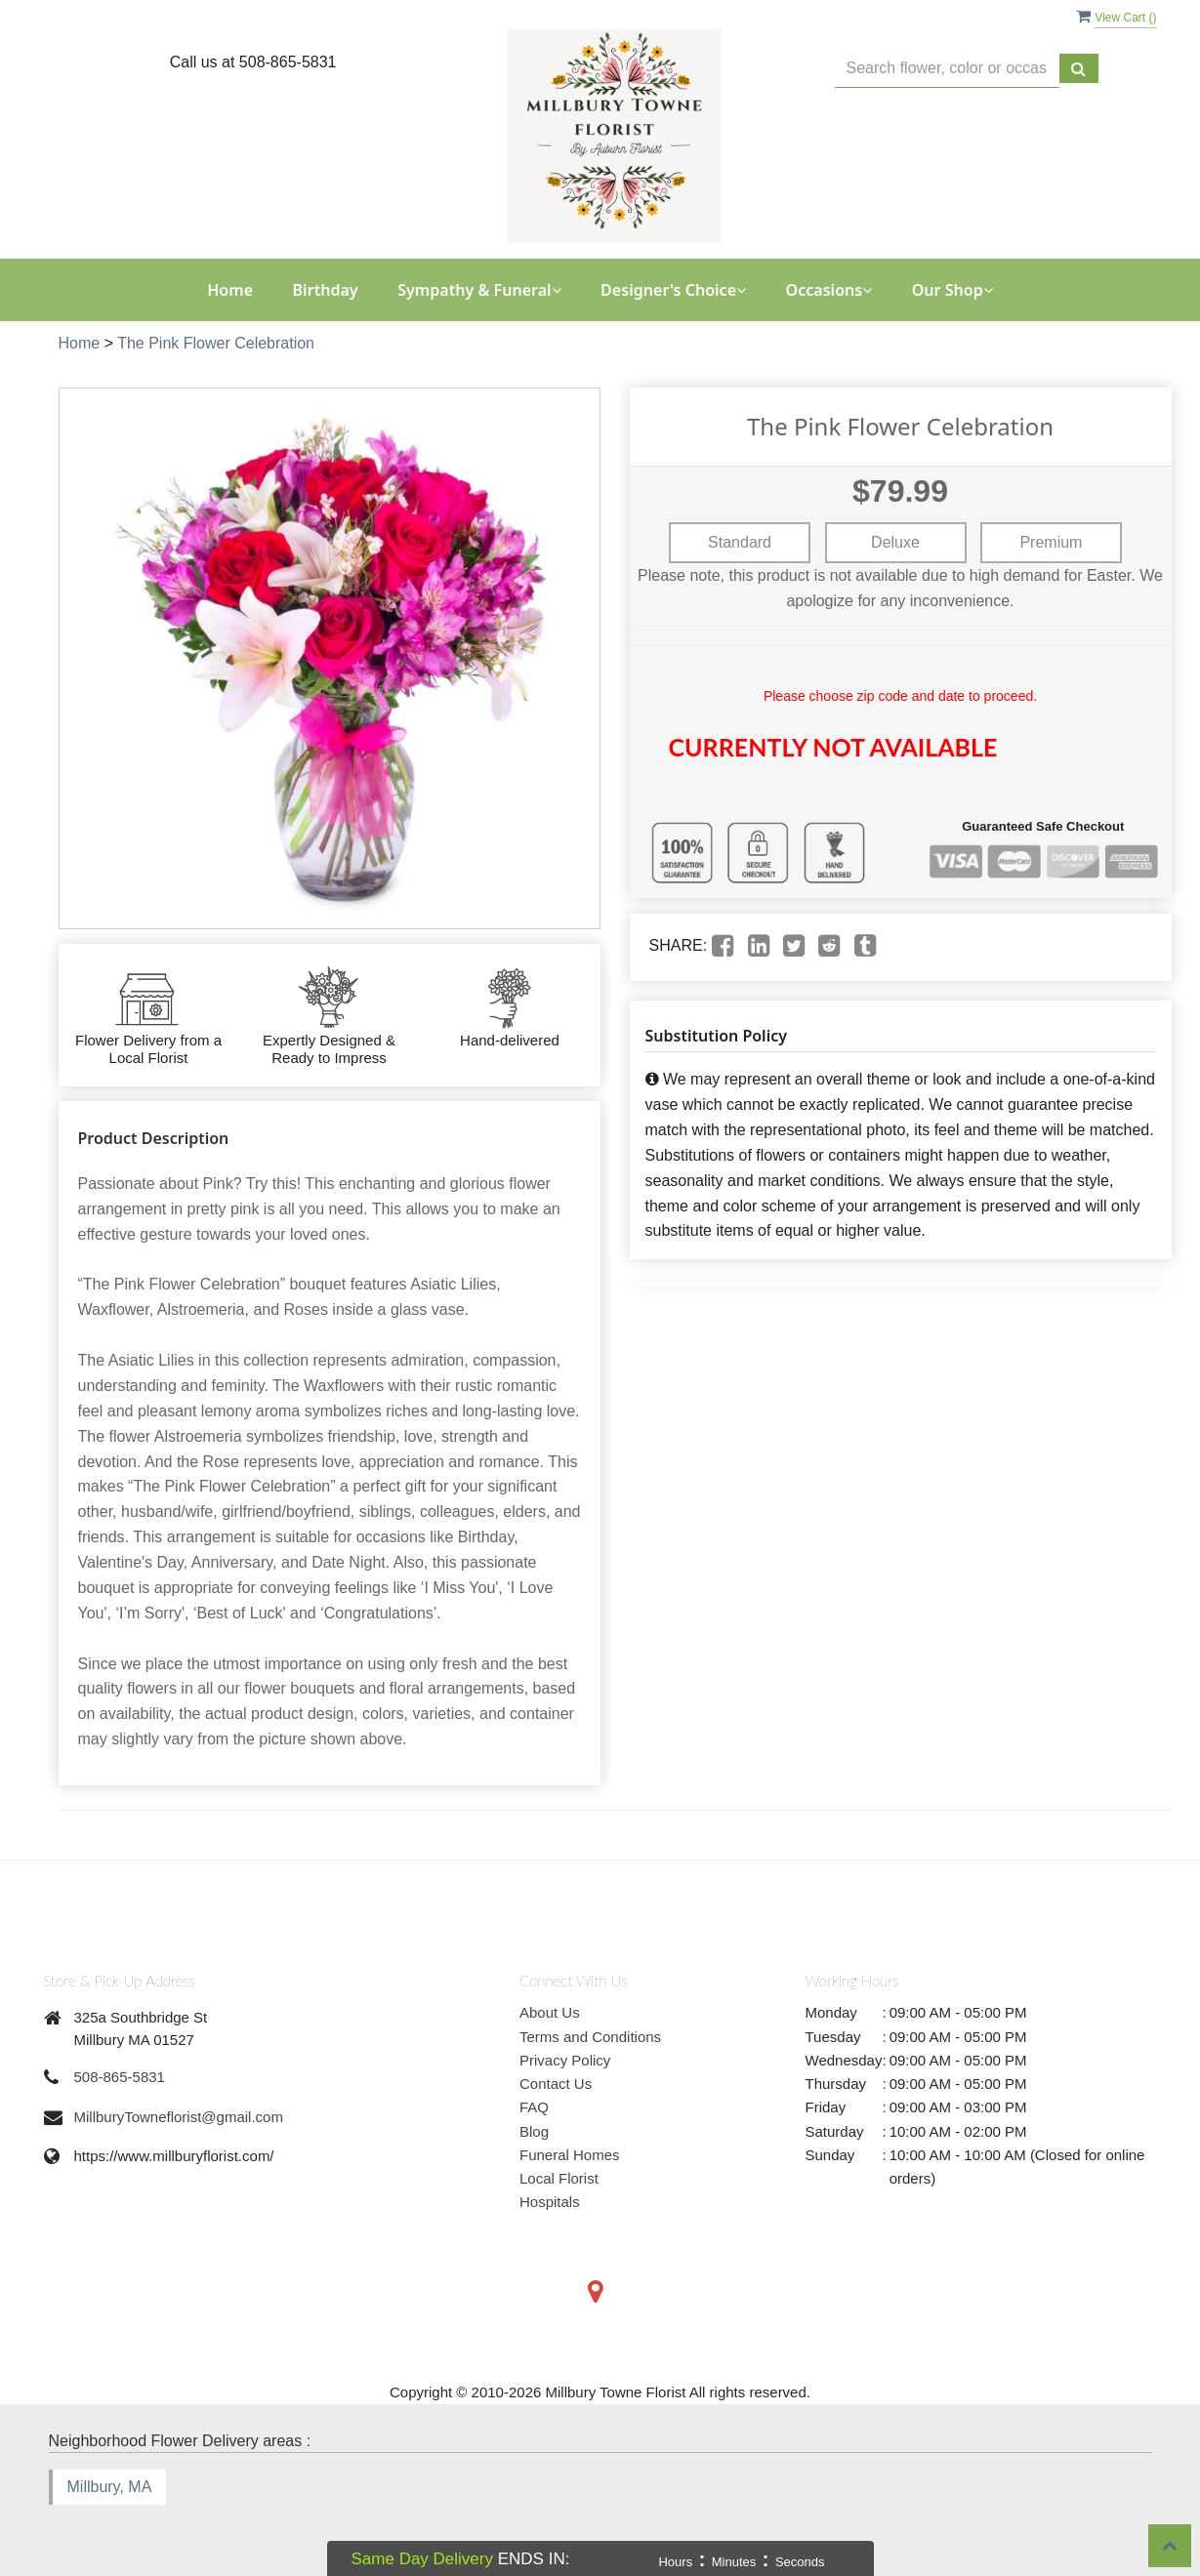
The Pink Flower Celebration (215, 343)
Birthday (325, 290)
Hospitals (549, 2201)
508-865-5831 (119, 2076)
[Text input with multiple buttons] (947, 69)
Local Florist (559, 2178)
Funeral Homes (569, 2155)
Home (230, 290)
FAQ (534, 2107)
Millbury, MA (109, 2486)
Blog (534, 2131)
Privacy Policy (564, 2060)
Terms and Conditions (590, 2036)
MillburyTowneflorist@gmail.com (178, 2116)
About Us (549, 2012)
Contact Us (555, 2083)
